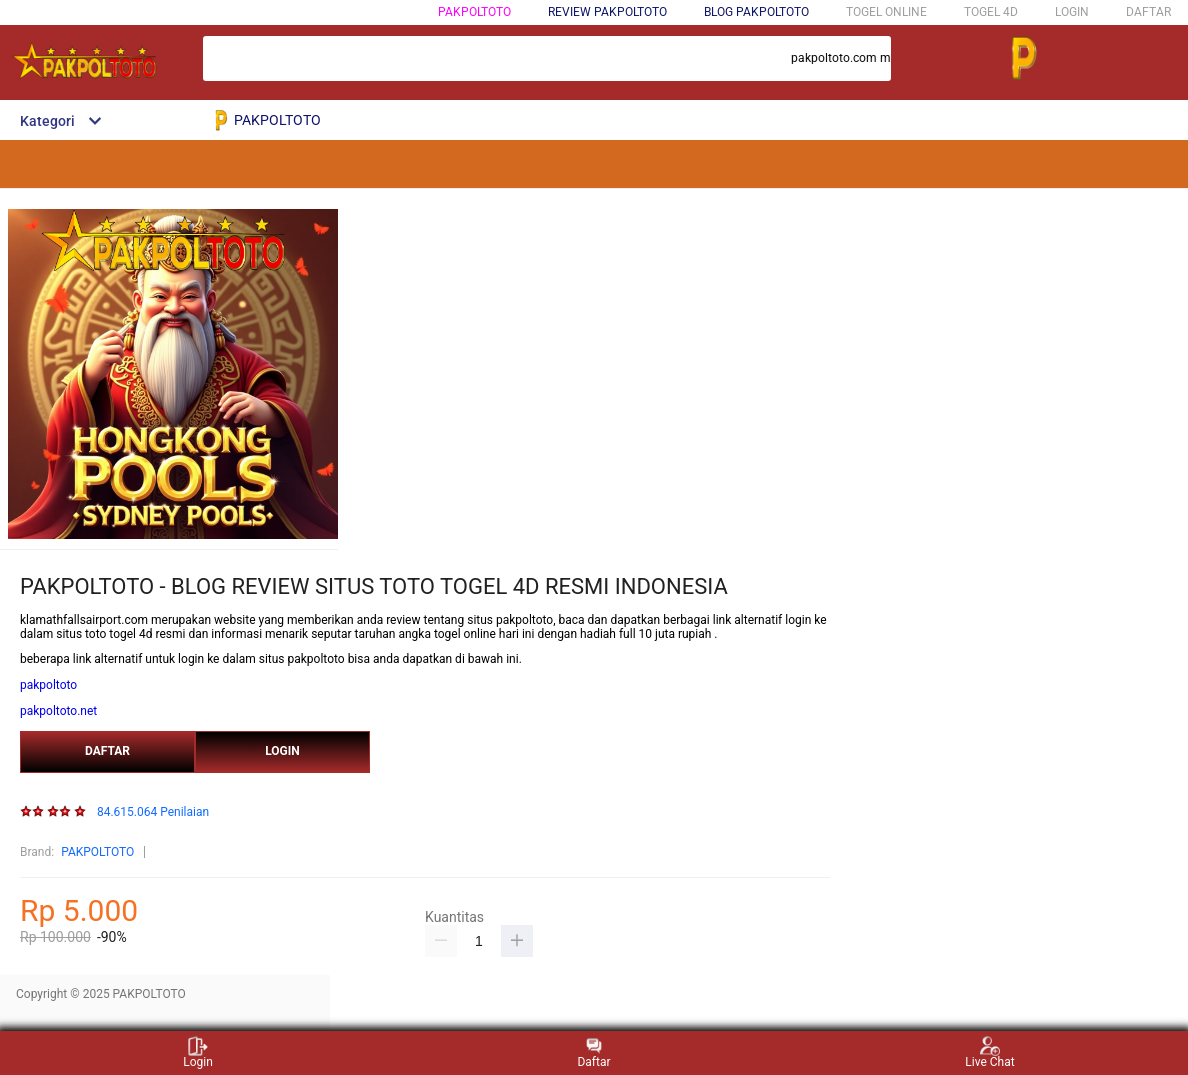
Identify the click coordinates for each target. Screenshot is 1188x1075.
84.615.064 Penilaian (153, 812)
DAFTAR (1148, 12)
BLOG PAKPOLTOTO (756, 12)
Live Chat (989, 1052)
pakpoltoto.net (58, 711)
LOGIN (1072, 12)
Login (198, 1052)
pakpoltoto (48, 685)
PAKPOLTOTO (474, 12)
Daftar (593, 1052)
